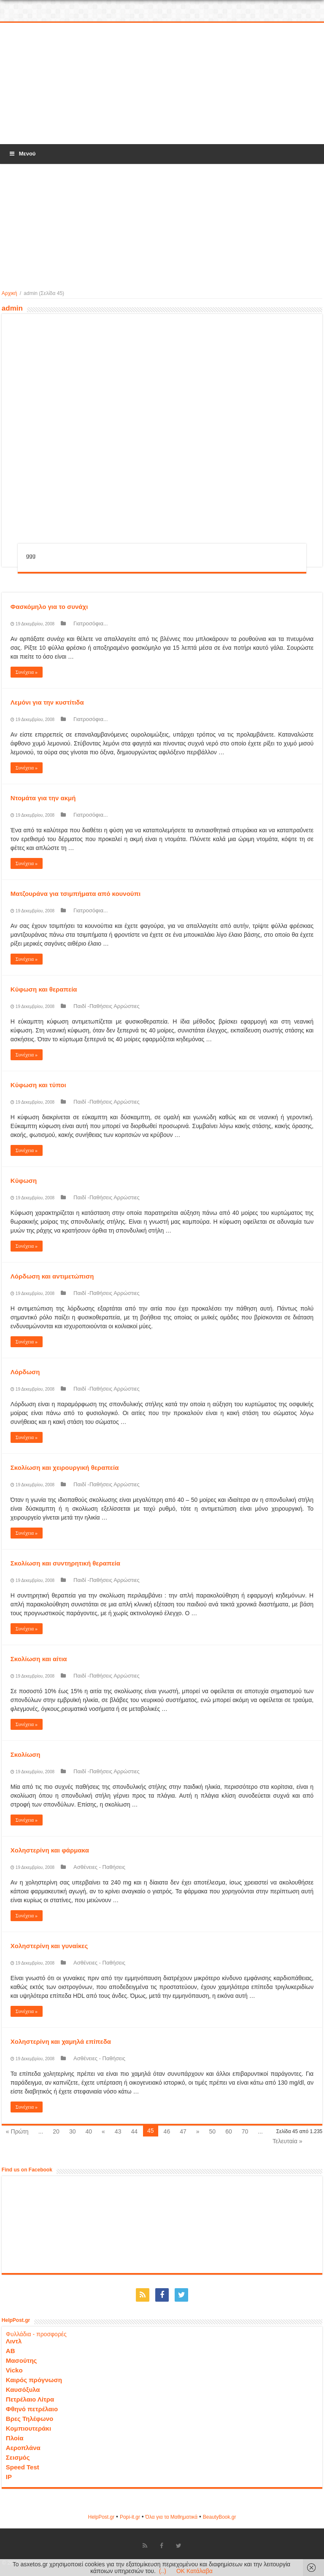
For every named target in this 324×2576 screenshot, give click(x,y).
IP (9, 2476)
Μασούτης (21, 2360)
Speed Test (22, 2467)
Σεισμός (18, 2457)
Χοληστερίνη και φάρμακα (50, 1850)
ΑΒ (10, 2350)
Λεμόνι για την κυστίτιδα (47, 702)
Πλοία (15, 2438)
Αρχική (9, 293)
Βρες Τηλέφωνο (29, 2418)
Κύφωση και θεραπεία (44, 989)
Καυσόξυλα (23, 2389)
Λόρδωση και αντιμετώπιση (52, 1276)
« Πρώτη (17, 2131)
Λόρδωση (25, 1371)
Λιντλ (14, 2341)
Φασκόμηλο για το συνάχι (49, 606)
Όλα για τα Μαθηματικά (172, 2517)
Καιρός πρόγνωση (34, 2379)
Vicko (14, 2370)
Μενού (21, 153)
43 (118, 2131)
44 (134, 2131)
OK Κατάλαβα (194, 2571)
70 (245, 2131)
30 (72, 2131)
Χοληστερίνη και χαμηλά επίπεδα (61, 2041)
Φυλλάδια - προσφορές (36, 2334)
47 (183, 2131)
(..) (162, 2571)
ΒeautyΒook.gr (219, 2517)
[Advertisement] (162, 84)
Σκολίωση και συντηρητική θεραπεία (65, 1563)
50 (212, 2131)
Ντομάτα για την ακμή (43, 797)
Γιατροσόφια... (90, 623)
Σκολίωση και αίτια (39, 1658)
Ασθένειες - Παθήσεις (99, 1867)
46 (167, 2131)
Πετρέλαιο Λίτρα (30, 2399)
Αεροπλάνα (23, 2447)
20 (56, 2131)
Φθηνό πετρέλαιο (32, 2408)
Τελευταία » (287, 2141)
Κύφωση (24, 1180)
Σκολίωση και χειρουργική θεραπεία (65, 1467)
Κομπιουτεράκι (28, 2428)
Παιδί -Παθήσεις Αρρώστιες (106, 1006)
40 (88, 2131)
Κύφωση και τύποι (38, 1084)
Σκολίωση (25, 1754)
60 (228, 2131)
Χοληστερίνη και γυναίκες (49, 1945)
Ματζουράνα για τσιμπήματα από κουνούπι (75, 893)
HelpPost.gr (101, 2517)
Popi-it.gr (130, 2517)
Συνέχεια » (27, 672)
